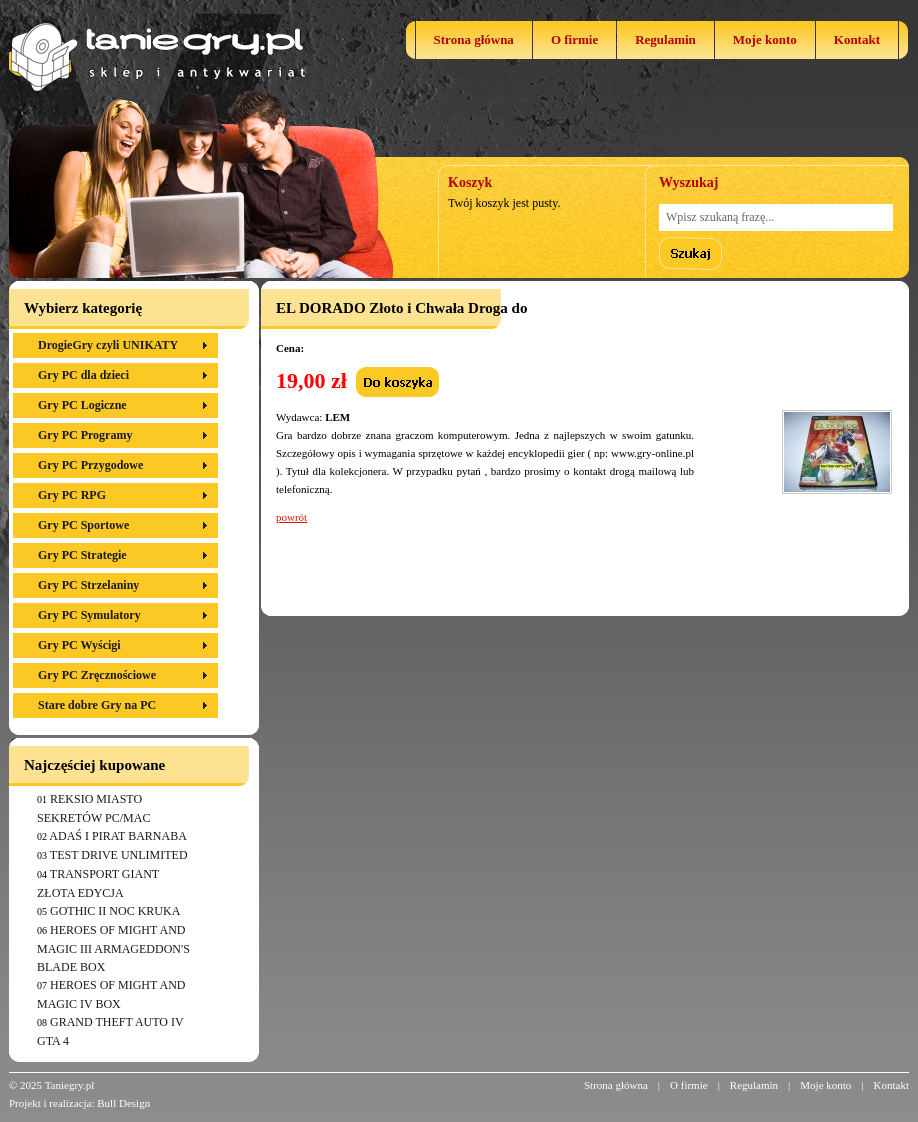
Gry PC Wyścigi (79, 645)
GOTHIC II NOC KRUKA (115, 911)
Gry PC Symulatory (89, 615)
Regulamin (665, 39)
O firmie (574, 39)
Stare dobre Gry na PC (97, 705)
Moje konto (765, 39)
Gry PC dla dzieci (83, 375)
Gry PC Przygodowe (90, 465)
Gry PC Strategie (82, 555)
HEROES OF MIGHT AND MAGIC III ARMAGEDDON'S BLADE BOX (113, 948)
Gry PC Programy (85, 435)
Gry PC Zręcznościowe (97, 675)
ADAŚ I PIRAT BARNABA (117, 836)
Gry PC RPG (72, 495)
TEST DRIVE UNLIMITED (119, 855)
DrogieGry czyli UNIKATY (108, 345)
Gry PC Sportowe (83, 525)
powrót (291, 517)
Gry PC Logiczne (82, 405)
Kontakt (857, 39)
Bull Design (123, 1103)
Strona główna (474, 39)
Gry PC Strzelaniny (88, 585)
